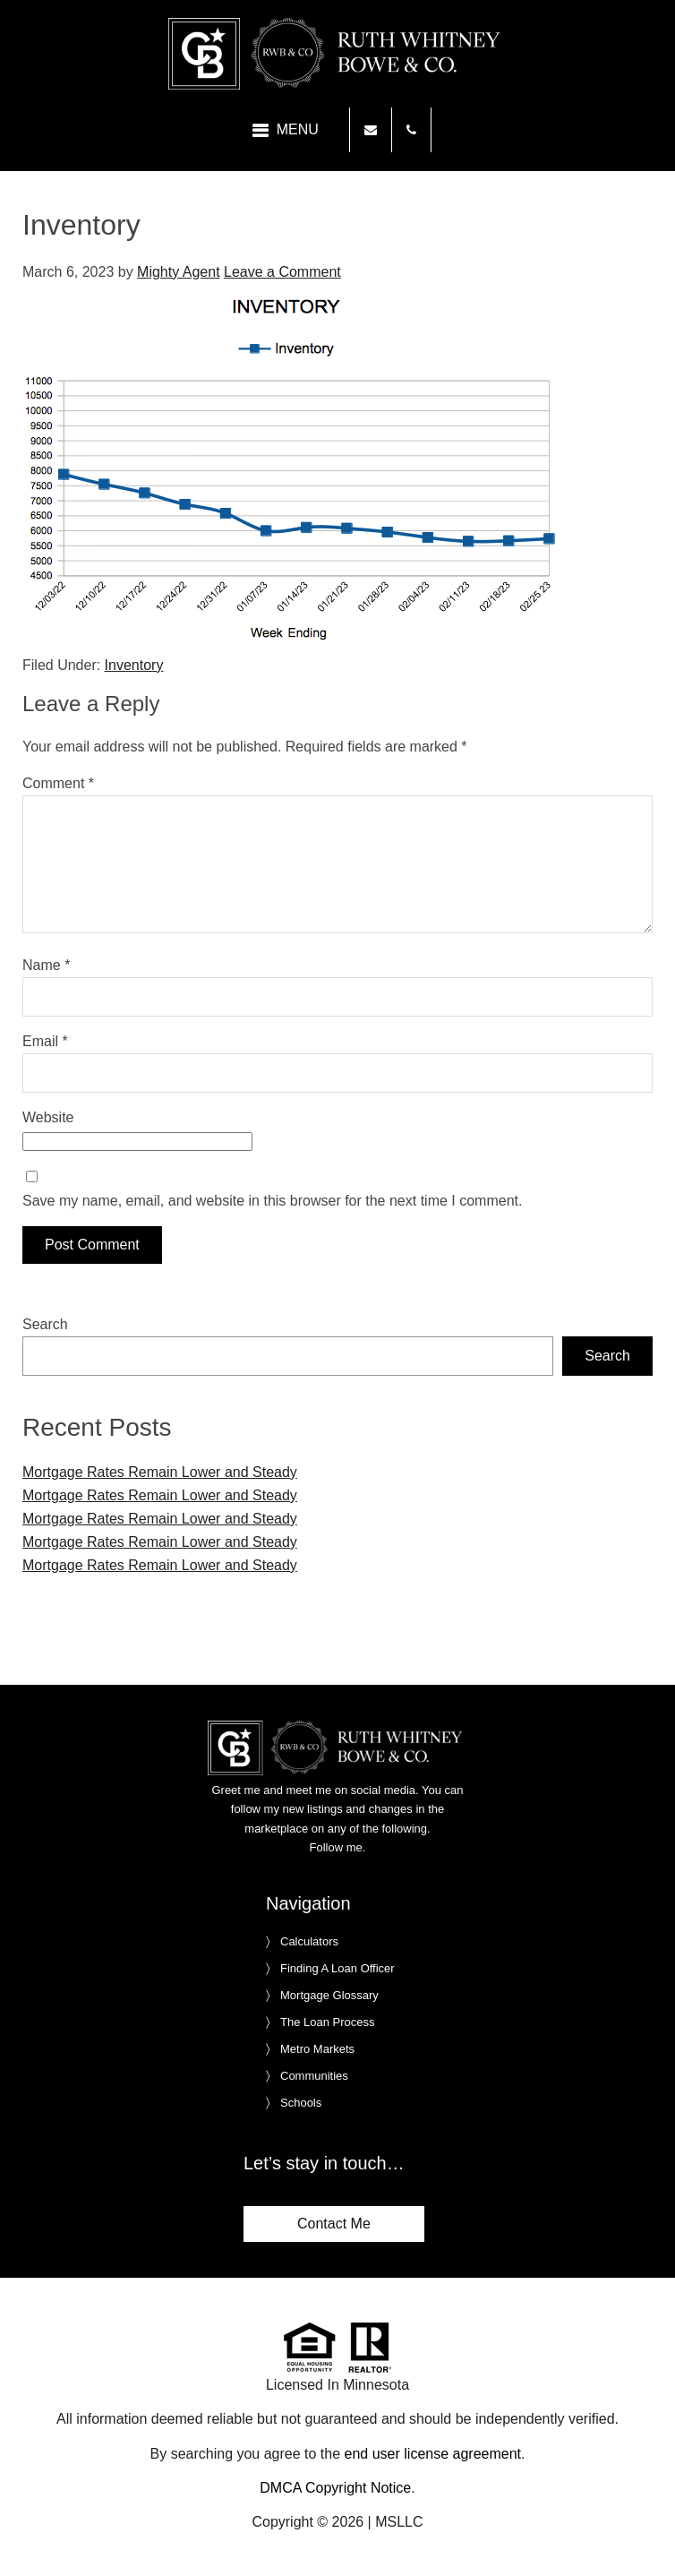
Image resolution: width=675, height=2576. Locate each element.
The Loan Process (327, 2022)
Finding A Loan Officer (337, 1968)
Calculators (309, 1941)
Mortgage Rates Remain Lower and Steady (159, 1472)
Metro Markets (317, 2049)
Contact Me (334, 2223)
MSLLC (399, 2521)
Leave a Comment (282, 271)
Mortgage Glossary (329, 1995)
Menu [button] (298, 129)
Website (48, 1117)
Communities (314, 2075)
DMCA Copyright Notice (335, 2487)
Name (46, 965)
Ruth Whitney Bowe (337, 54)
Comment (58, 783)
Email (45, 1041)
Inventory (134, 665)
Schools (300, 2102)
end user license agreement (433, 2453)
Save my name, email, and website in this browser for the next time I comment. (272, 1200)
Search (45, 1324)
